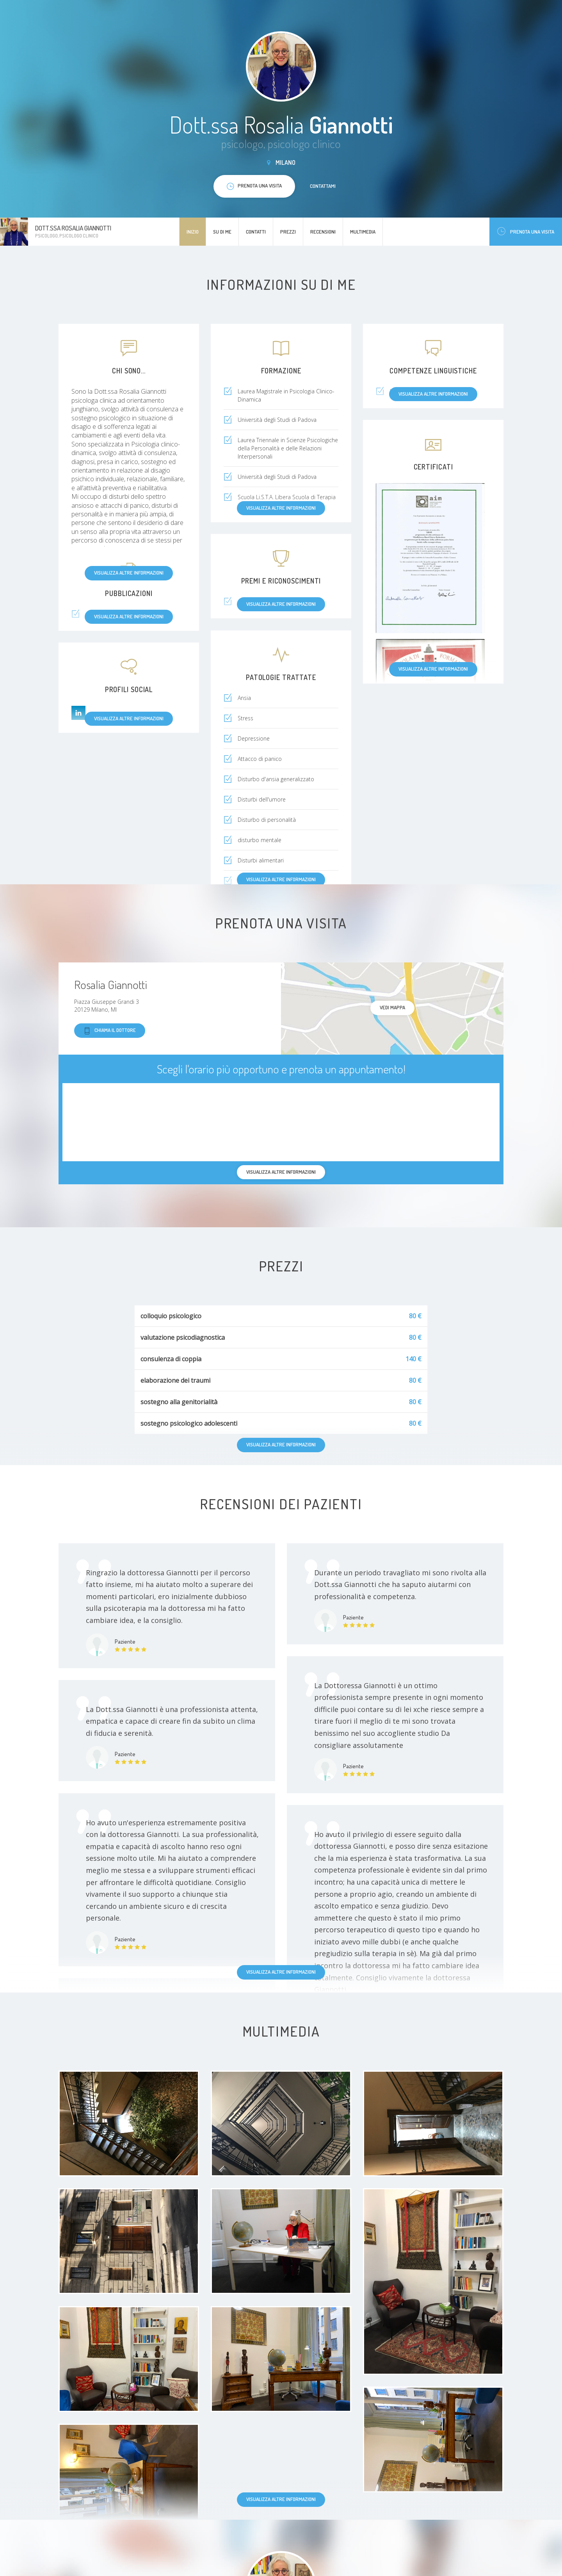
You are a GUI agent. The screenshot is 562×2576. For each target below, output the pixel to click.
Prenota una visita (525, 231)
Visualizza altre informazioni (129, 572)
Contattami (323, 186)
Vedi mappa (392, 1007)
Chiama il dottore (110, 1030)
